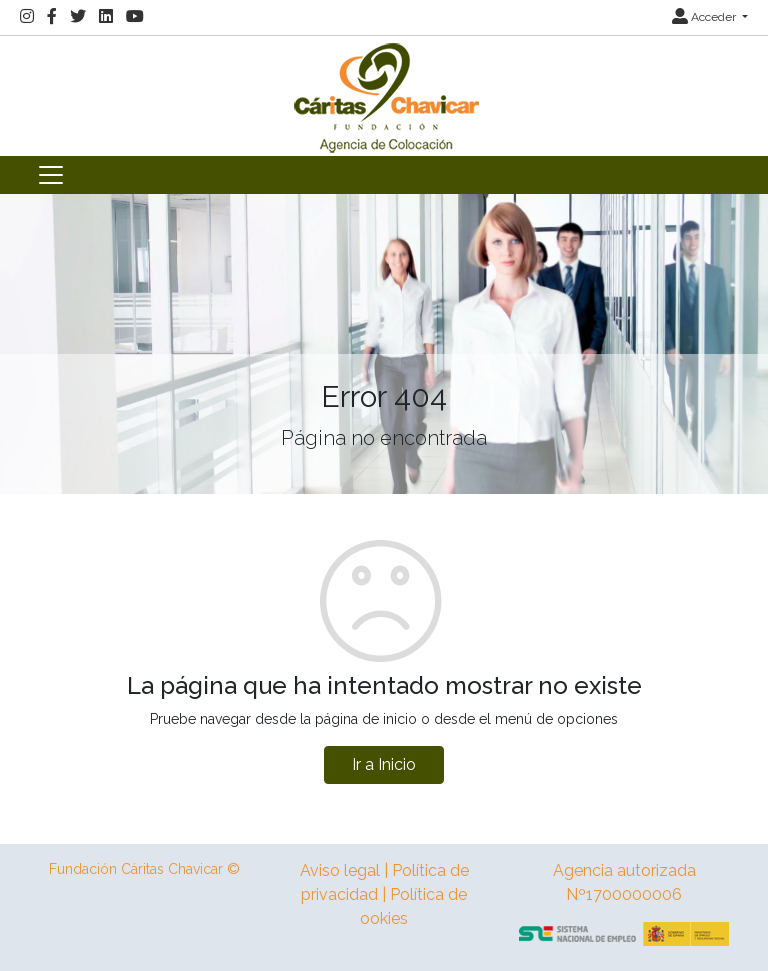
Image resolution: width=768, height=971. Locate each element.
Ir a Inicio (384, 764)
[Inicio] (384, 94)
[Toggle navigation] (51, 175)
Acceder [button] (705, 17)
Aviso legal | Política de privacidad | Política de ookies (384, 894)
